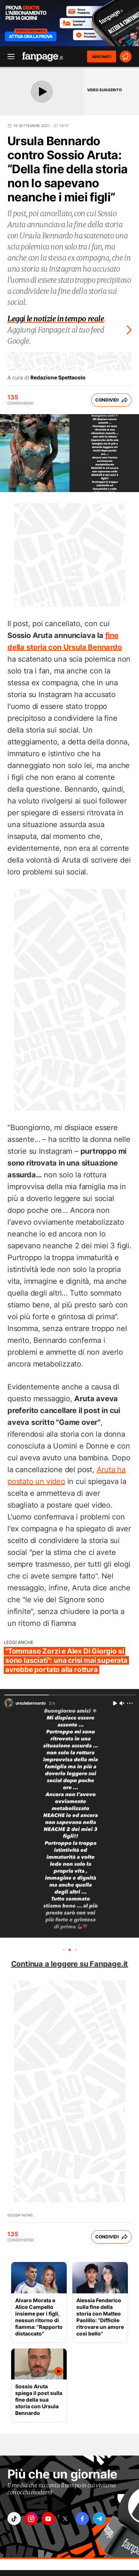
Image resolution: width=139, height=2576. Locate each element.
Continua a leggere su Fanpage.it (69, 1963)
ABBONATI (101, 56)
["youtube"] (48, 2518)
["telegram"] (99, 2518)
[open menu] (8, 57)
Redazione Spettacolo (58, 377)
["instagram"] (31, 2518)
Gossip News (20, 2215)
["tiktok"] (14, 2518)
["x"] (65, 2518)
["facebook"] (82, 2518)
